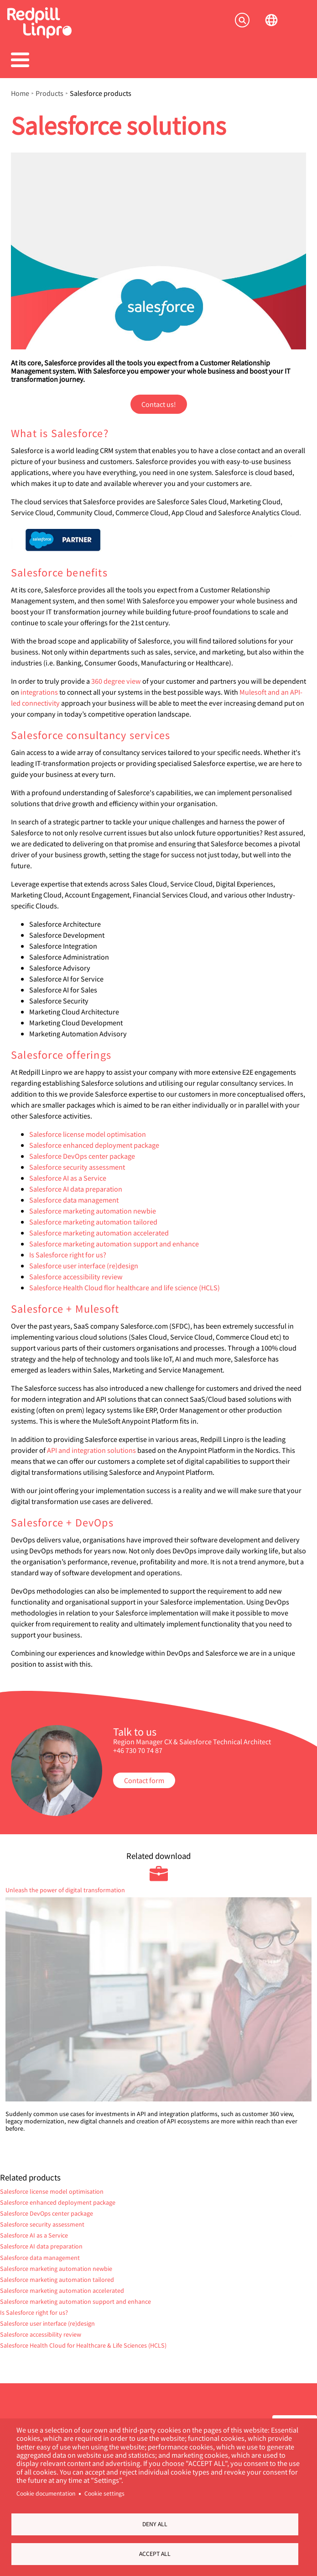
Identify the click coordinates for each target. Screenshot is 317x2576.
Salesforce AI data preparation (75, 1188)
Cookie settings (104, 2494)
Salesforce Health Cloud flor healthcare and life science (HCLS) (124, 1287)
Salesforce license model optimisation (87, 1134)
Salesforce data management (74, 1199)
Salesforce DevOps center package (82, 1156)
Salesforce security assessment (77, 1167)
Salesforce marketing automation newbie (92, 1210)
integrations (39, 692)
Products (49, 93)
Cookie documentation (45, 2494)
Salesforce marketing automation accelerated (99, 1232)
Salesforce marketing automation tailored (93, 1221)
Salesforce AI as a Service (67, 1177)
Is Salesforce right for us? (67, 1254)
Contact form (144, 1780)
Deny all (154, 2524)
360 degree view (116, 681)
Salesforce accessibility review (76, 1276)
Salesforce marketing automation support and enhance (114, 1243)
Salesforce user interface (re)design (83, 1265)
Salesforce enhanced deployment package (94, 1145)
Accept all (155, 2554)
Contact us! (158, 404)
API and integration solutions (91, 1450)
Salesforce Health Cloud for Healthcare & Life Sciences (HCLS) (83, 2345)
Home (20, 93)
